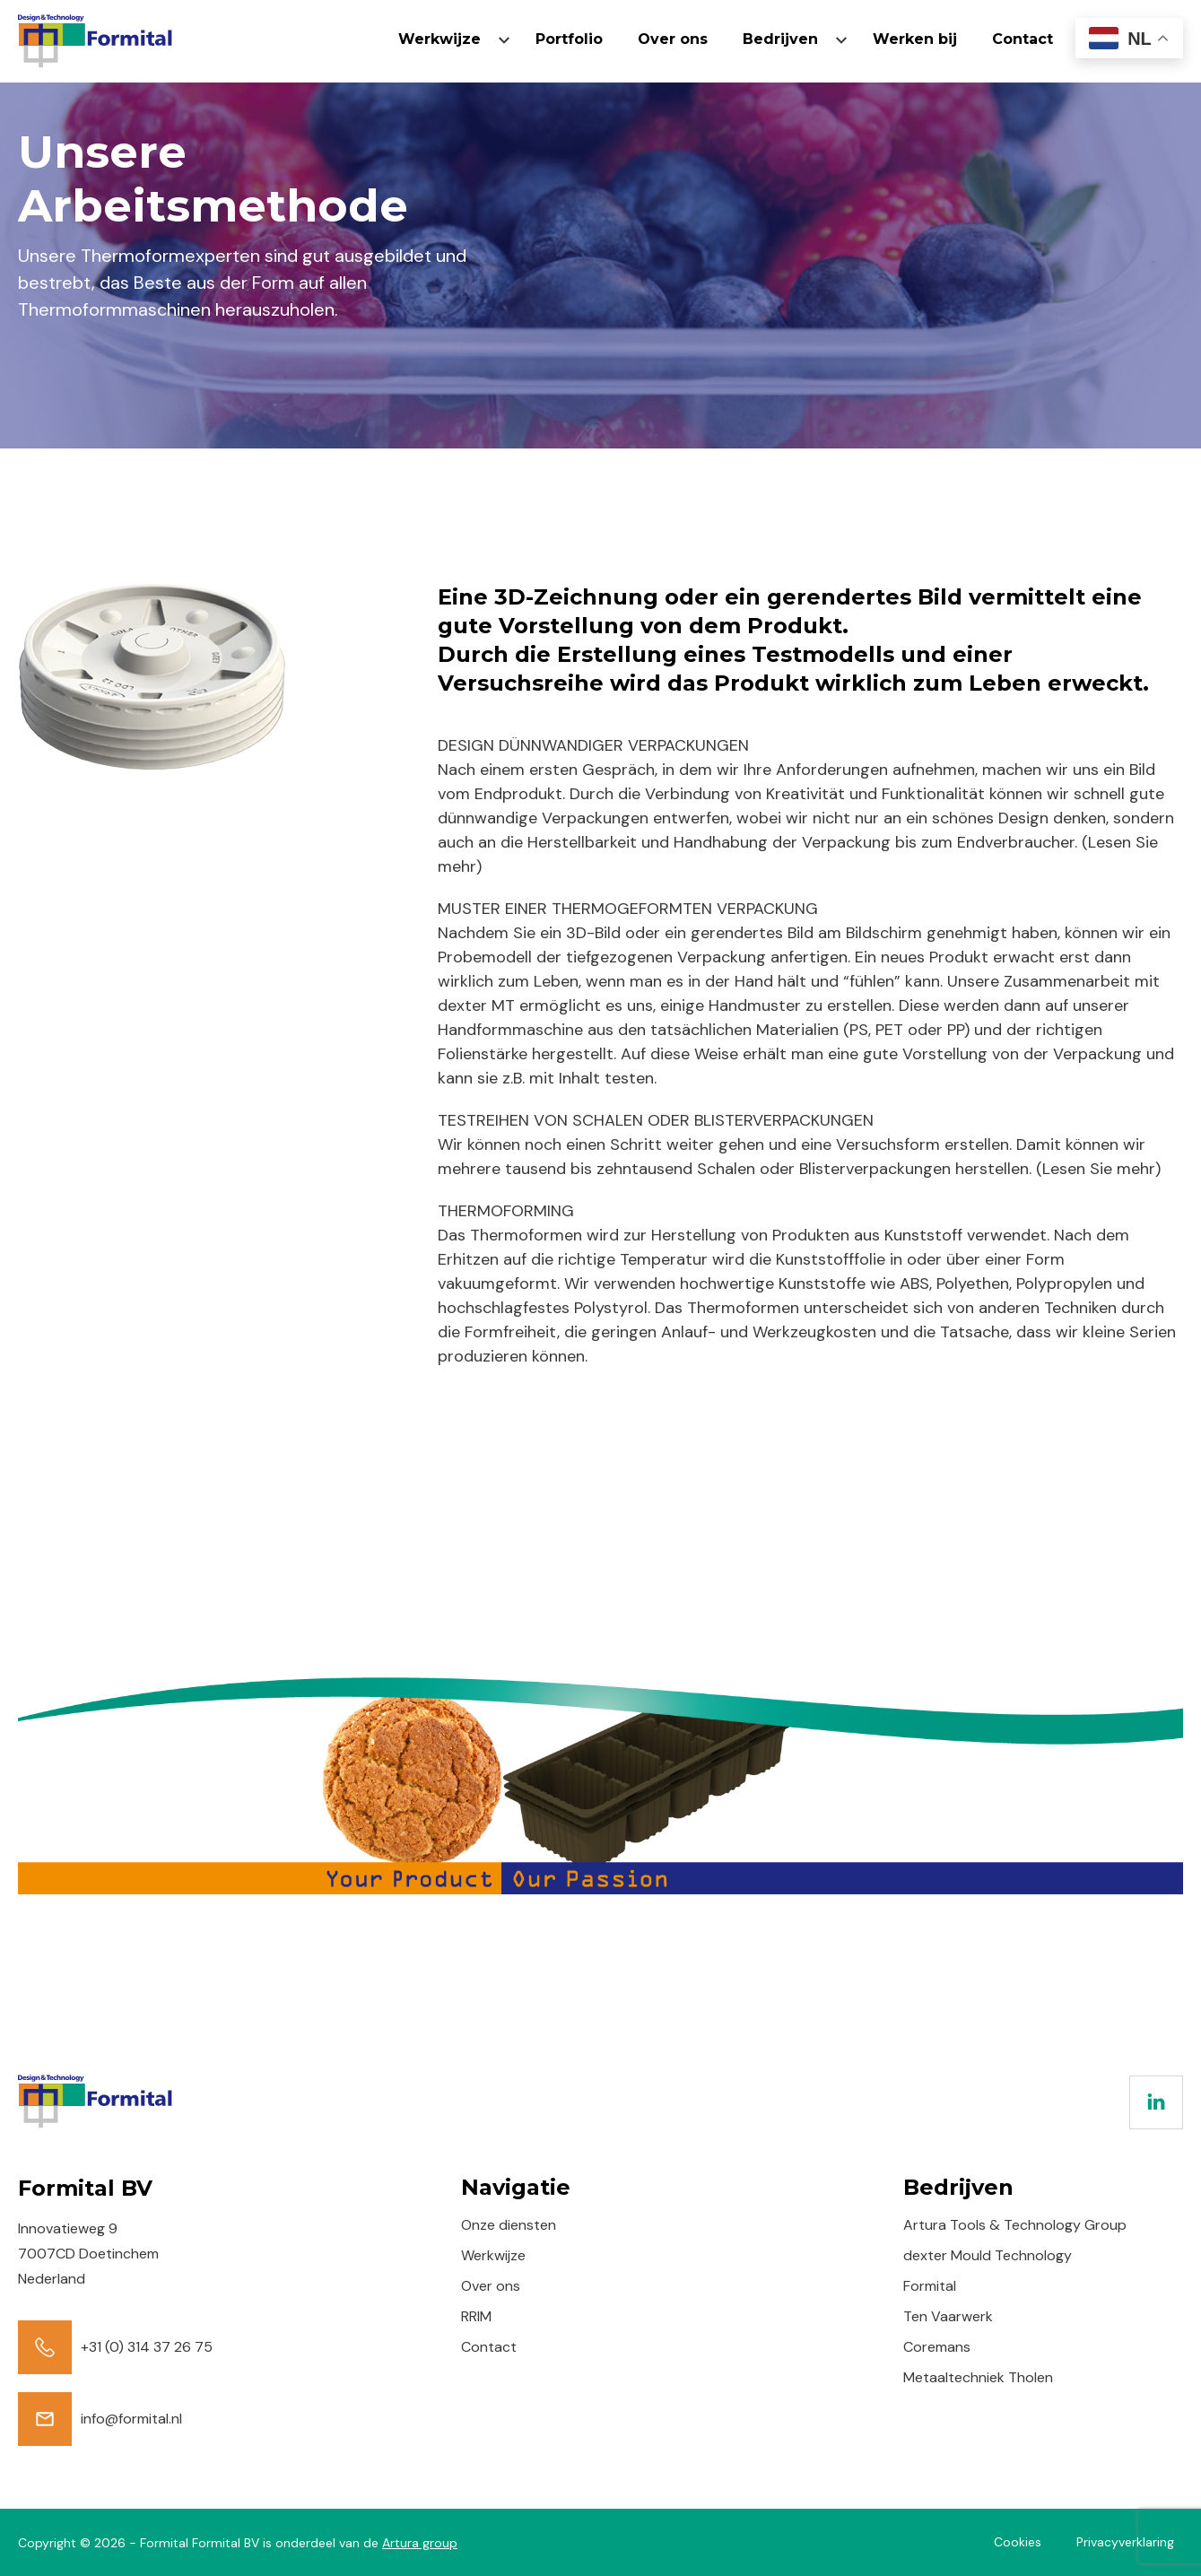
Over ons (673, 39)
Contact (1022, 39)
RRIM (476, 2316)
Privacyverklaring (1125, 2542)
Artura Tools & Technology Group (1015, 2224)
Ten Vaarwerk (948, 2316)
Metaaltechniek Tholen (978, 2377)
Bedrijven (780, 39)
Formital (929, 2285)
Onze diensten (508, 2224)
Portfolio (569, 39)
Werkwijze (439, 39)
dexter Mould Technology (987, 2255)
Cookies (1017, 2542)
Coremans (936, 2346)
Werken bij (915, 39)
